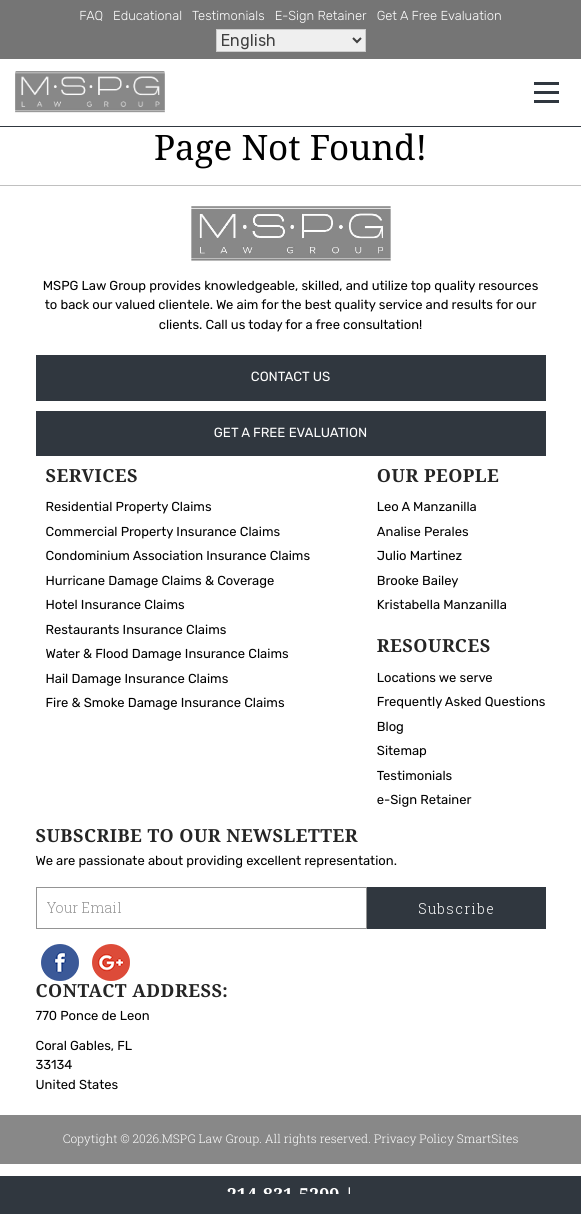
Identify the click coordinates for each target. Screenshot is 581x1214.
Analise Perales (423, 533)
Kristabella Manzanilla (442, 607)
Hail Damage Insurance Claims (137, 680)
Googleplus (111, 963)
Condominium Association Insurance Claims (178, 558)
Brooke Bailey (418, 582)
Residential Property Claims (129, 509)
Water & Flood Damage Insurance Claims (167, 656)
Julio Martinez (419, 558)
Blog (390, 728)
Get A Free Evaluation (439, 16)
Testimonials (228, 16)
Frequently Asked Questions (461, 703)
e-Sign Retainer (321, 16)
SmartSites (488, 1141)
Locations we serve (435, 679)
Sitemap (402, 752)
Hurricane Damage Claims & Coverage (160, 582)
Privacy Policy (414, 1141)
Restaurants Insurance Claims (136, 631)
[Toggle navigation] (546, 92)
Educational (147, 16)
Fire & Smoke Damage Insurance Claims (165, 705)
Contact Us (291, 377)
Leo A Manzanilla (427, 509)
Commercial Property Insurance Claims (163, 533)
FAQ (91, 16)
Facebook (60, 963)
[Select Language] (291, 40)
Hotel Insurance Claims (115, 607)
